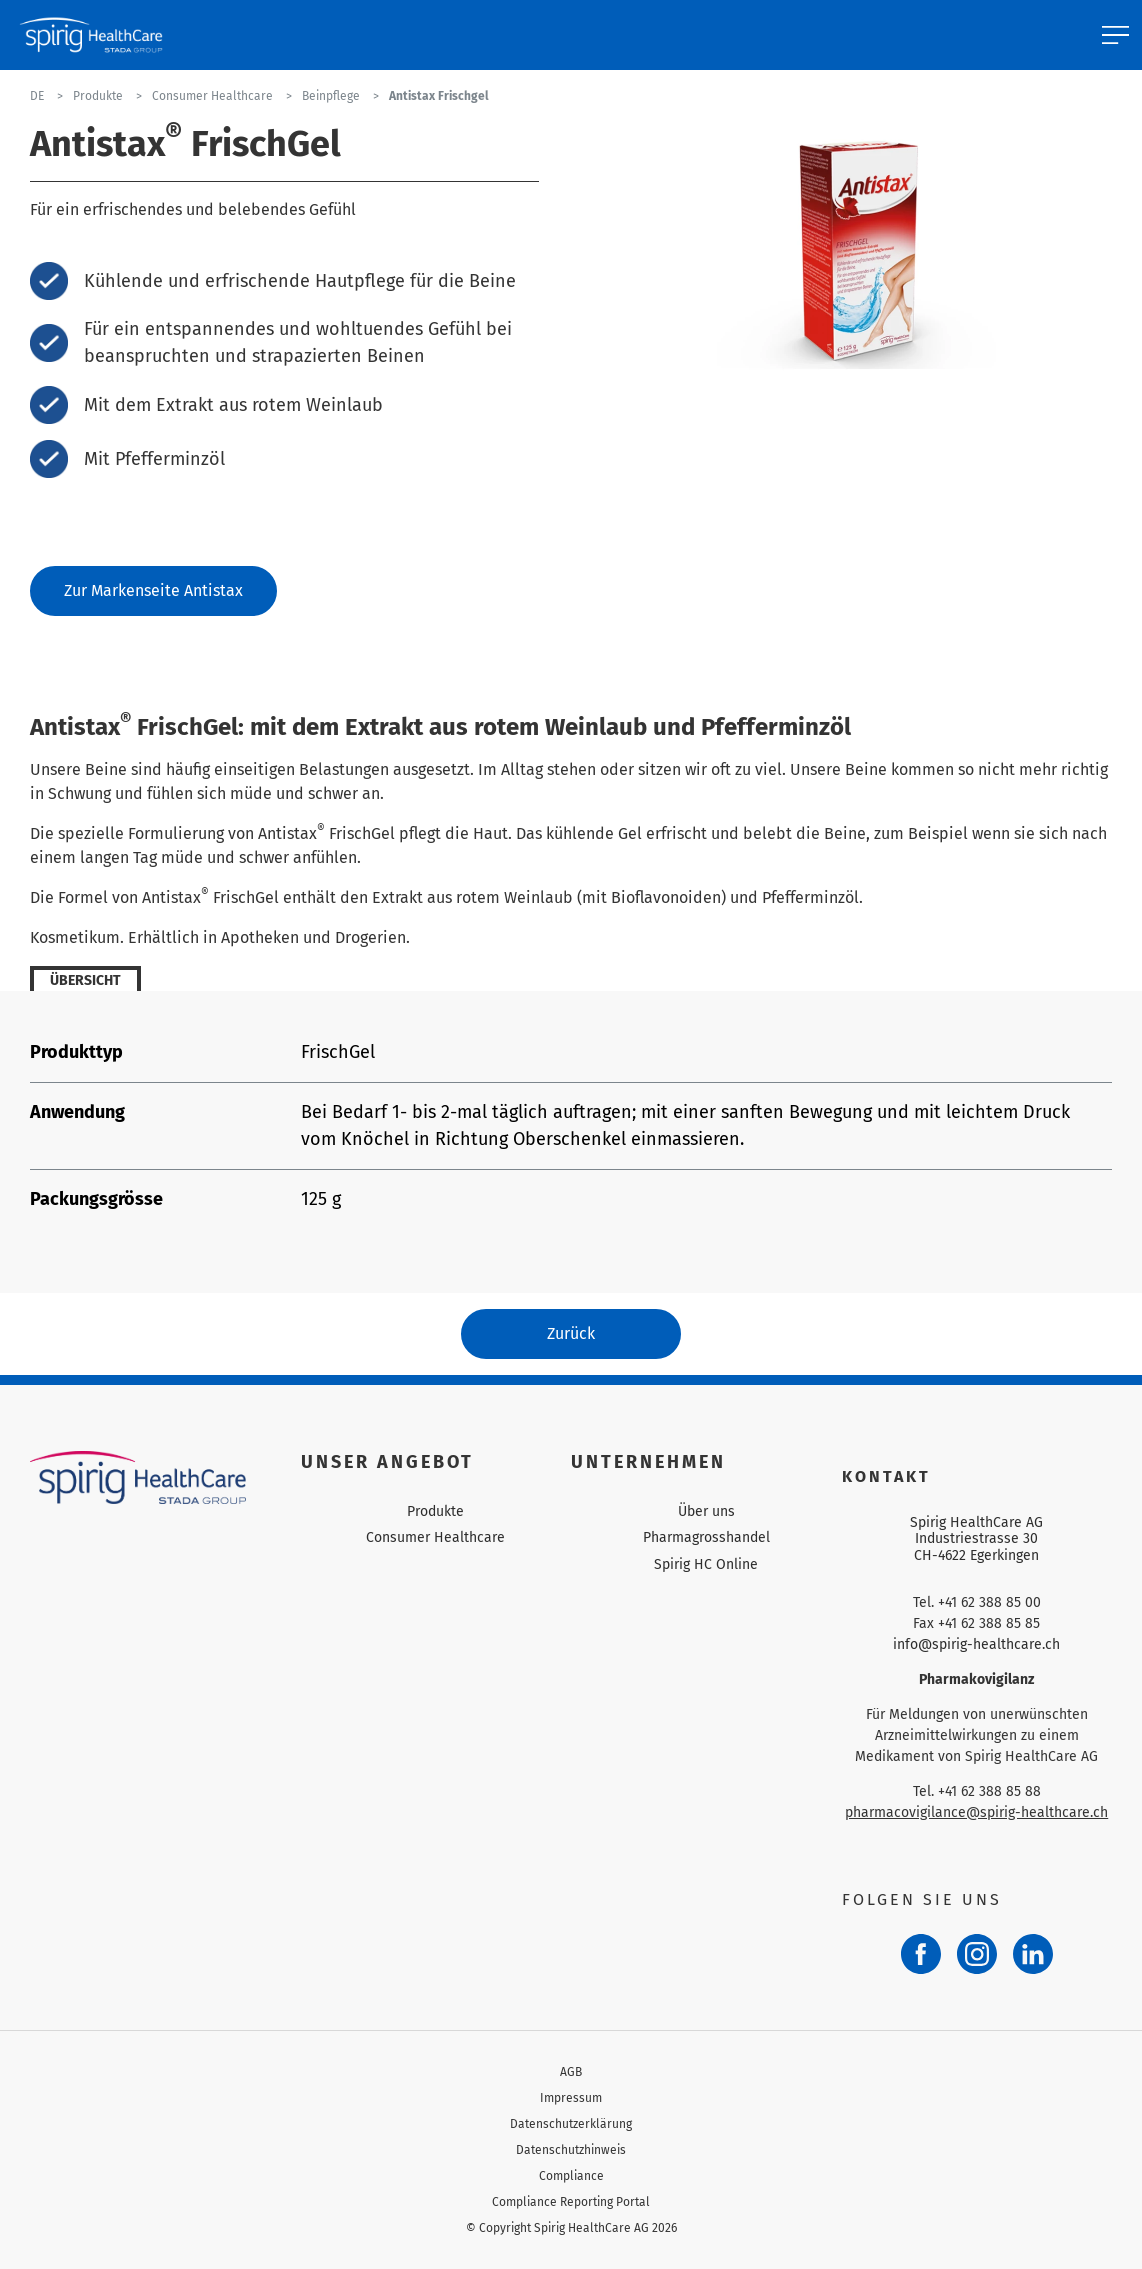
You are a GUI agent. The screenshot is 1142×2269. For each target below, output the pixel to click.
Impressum (571, 2098)
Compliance (571, 2176)
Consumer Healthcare (435, 1537)
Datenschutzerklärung (571, 2124)
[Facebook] (921, 1954)
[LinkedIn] (1033, 1954)
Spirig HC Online (706, 1564)
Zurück (571, 1333)
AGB (571, 2072)
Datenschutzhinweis (571, 2150)
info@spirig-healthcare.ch (976, 1644)
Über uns (706, 1511)
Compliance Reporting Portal (571, 2202)
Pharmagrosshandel (706, 1537)
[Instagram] (977, 1954)
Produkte (435, 1511)
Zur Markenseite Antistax (153, 590)
